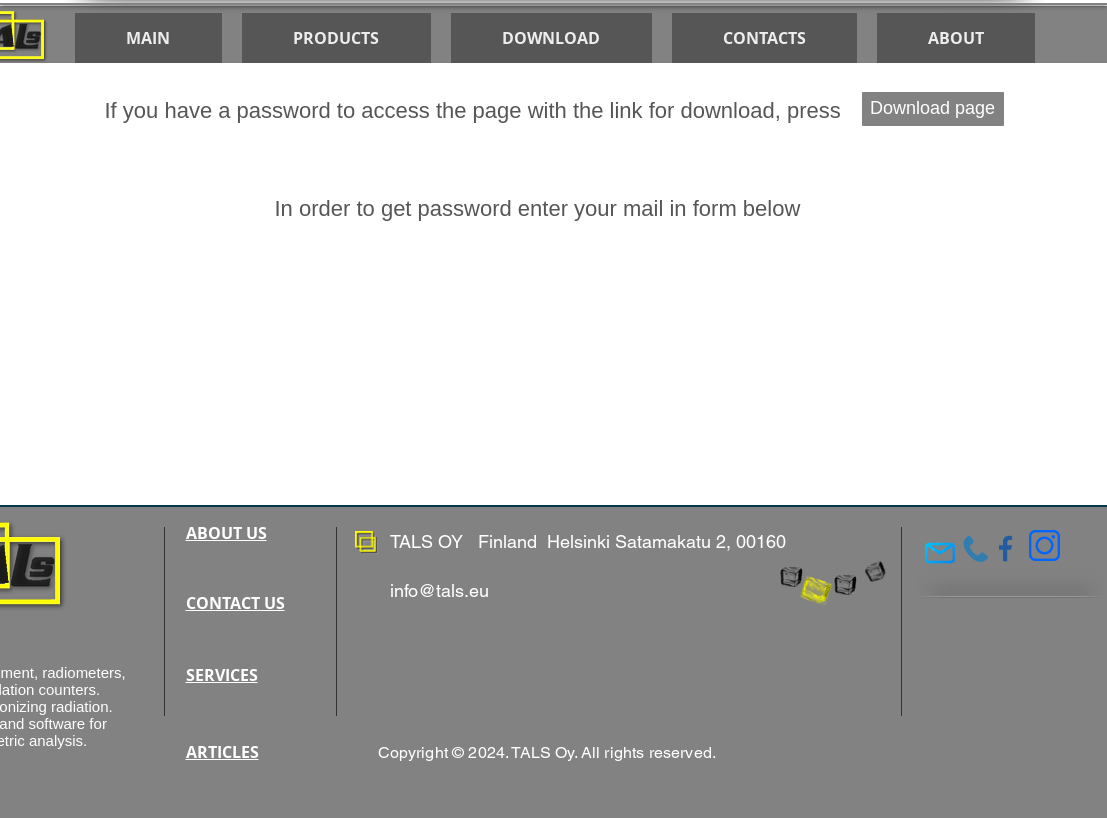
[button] (551, 38)
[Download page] (933, 109)
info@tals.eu (439, 590)
